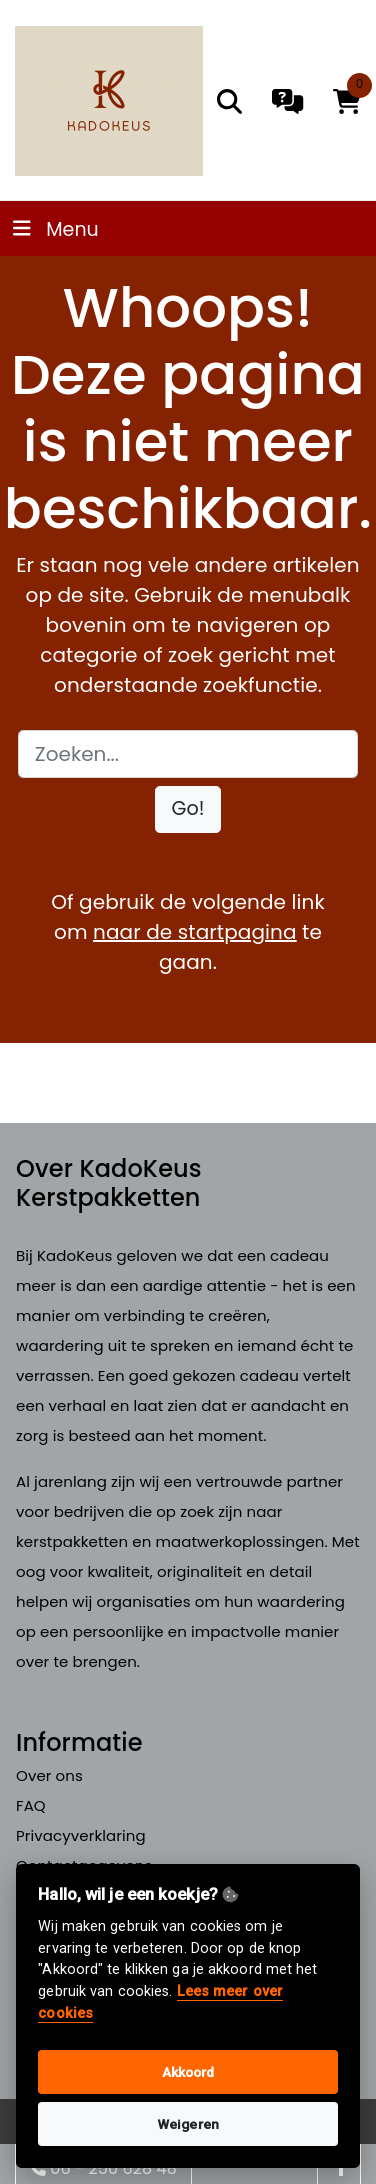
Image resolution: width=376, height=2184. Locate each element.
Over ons (49, 1775)
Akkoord (188, 2072)
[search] (229, 101)
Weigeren (188, 2124)
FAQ (31, 1805)
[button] (188, 809)
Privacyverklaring (81, 1835)
